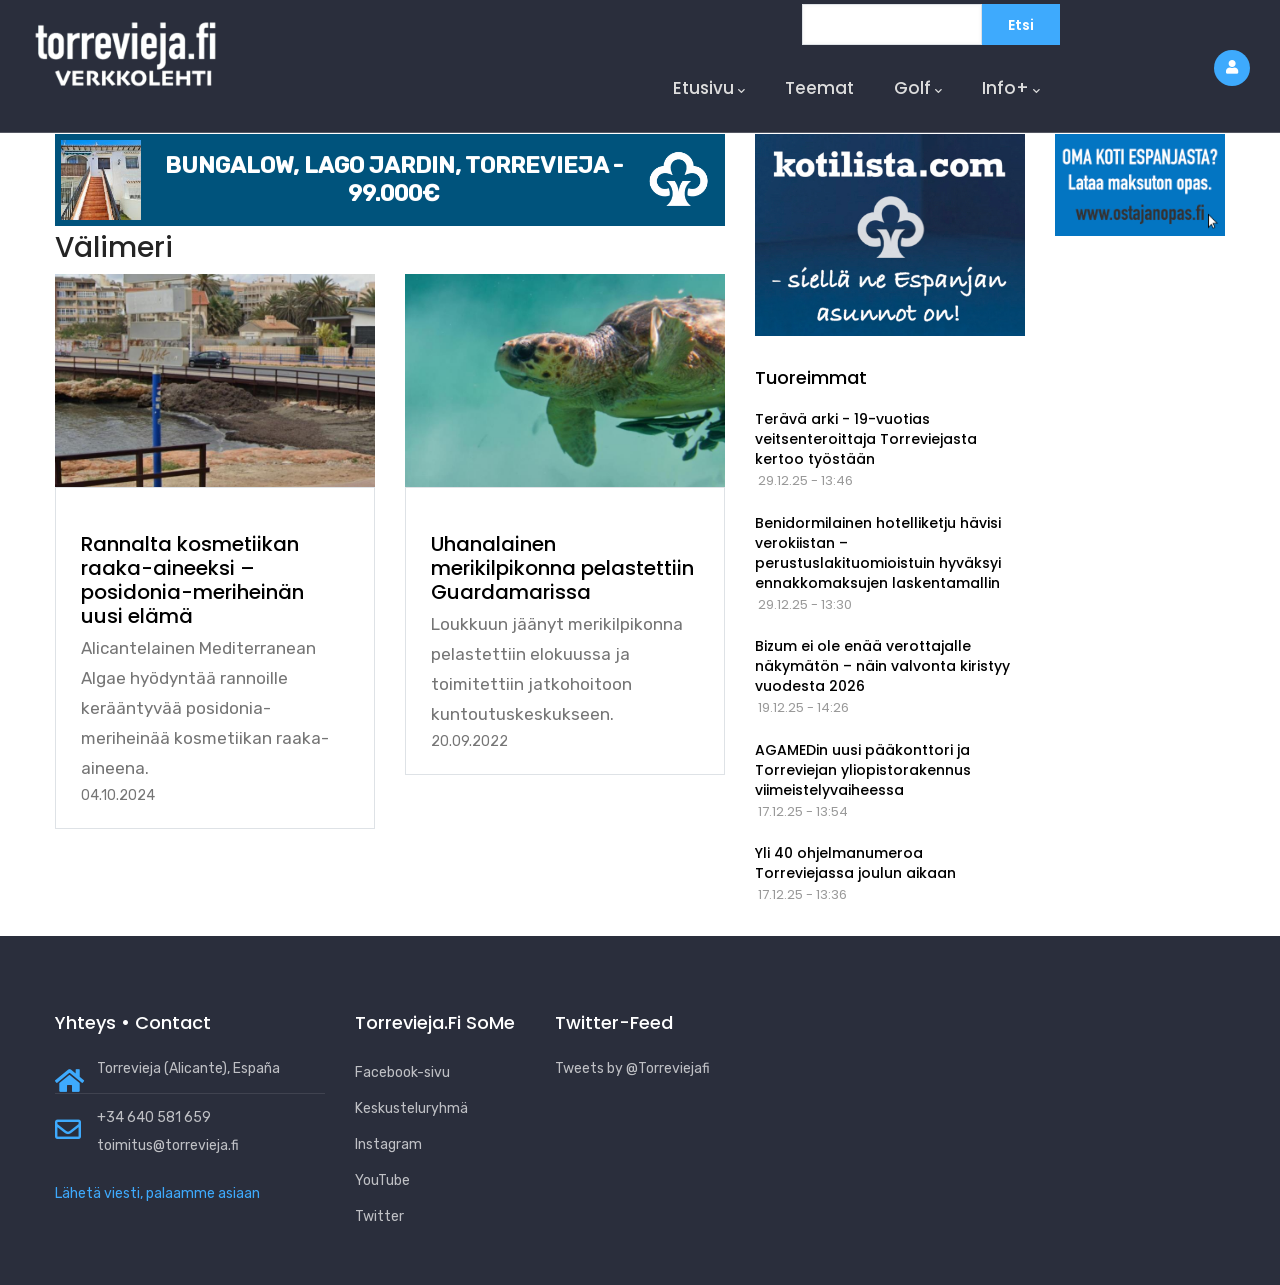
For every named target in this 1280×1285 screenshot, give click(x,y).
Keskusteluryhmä (411, 1108)
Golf (918, 88)
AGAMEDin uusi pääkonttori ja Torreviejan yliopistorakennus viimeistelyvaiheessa (863, 770)
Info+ (1011, 88)
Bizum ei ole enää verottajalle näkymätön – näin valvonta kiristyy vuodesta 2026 (882, 666)
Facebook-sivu (402, 1072)
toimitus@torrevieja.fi (168, 1145)
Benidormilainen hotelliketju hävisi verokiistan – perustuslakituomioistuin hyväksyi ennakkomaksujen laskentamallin (878, 553)
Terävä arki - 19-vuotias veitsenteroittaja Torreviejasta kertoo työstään (866, 439)
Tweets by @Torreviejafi (632, 1068)
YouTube (382, 1180)
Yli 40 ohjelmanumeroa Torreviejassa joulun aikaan (855, 863)
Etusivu (709, 88)
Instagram (388, 1144)
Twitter (379, 1216)
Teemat (819, 88)
